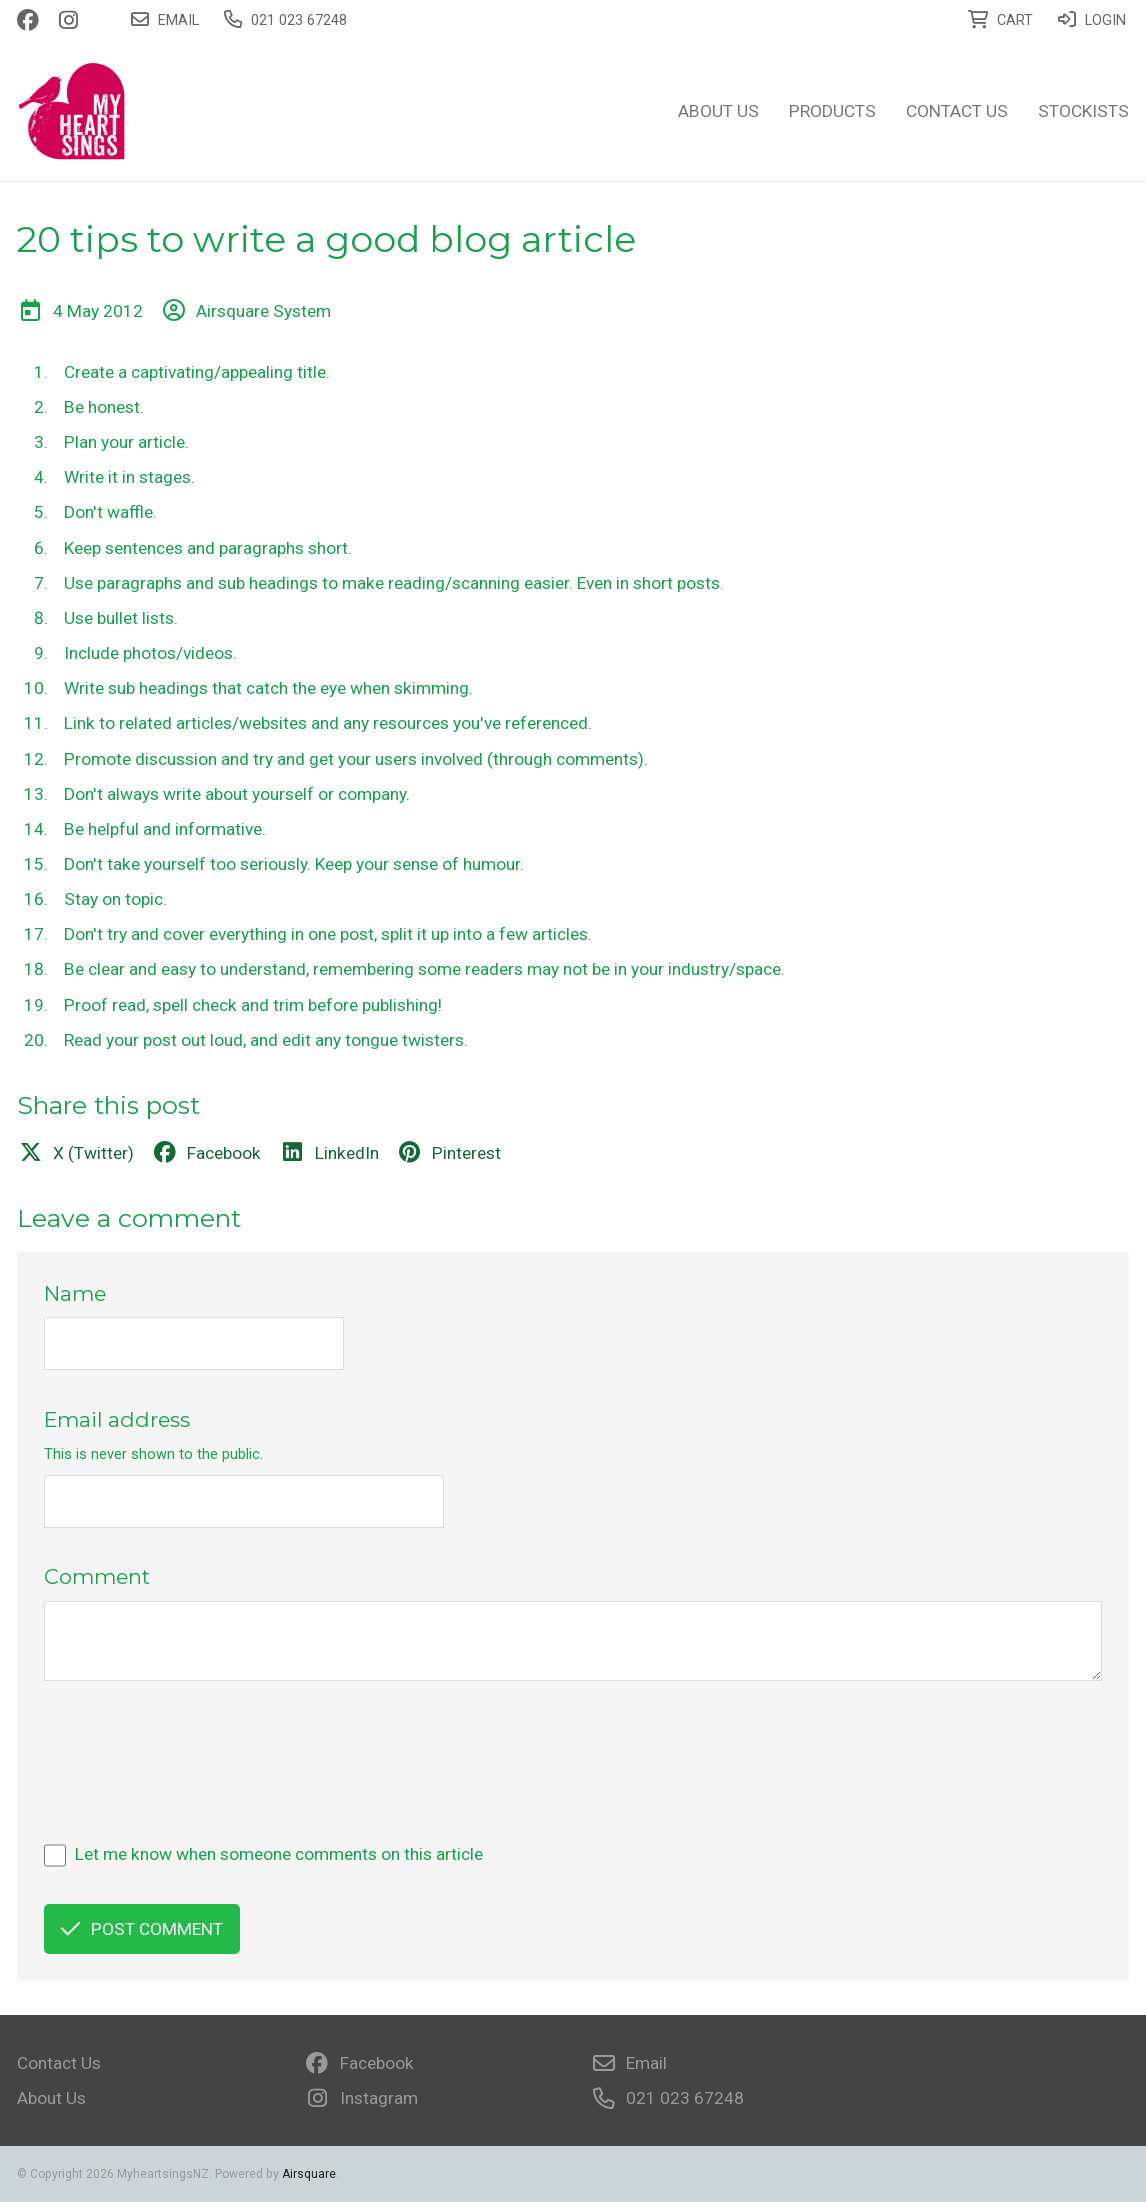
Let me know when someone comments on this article (279, 1854)
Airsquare (309, 2174)
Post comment (142, 1929)
